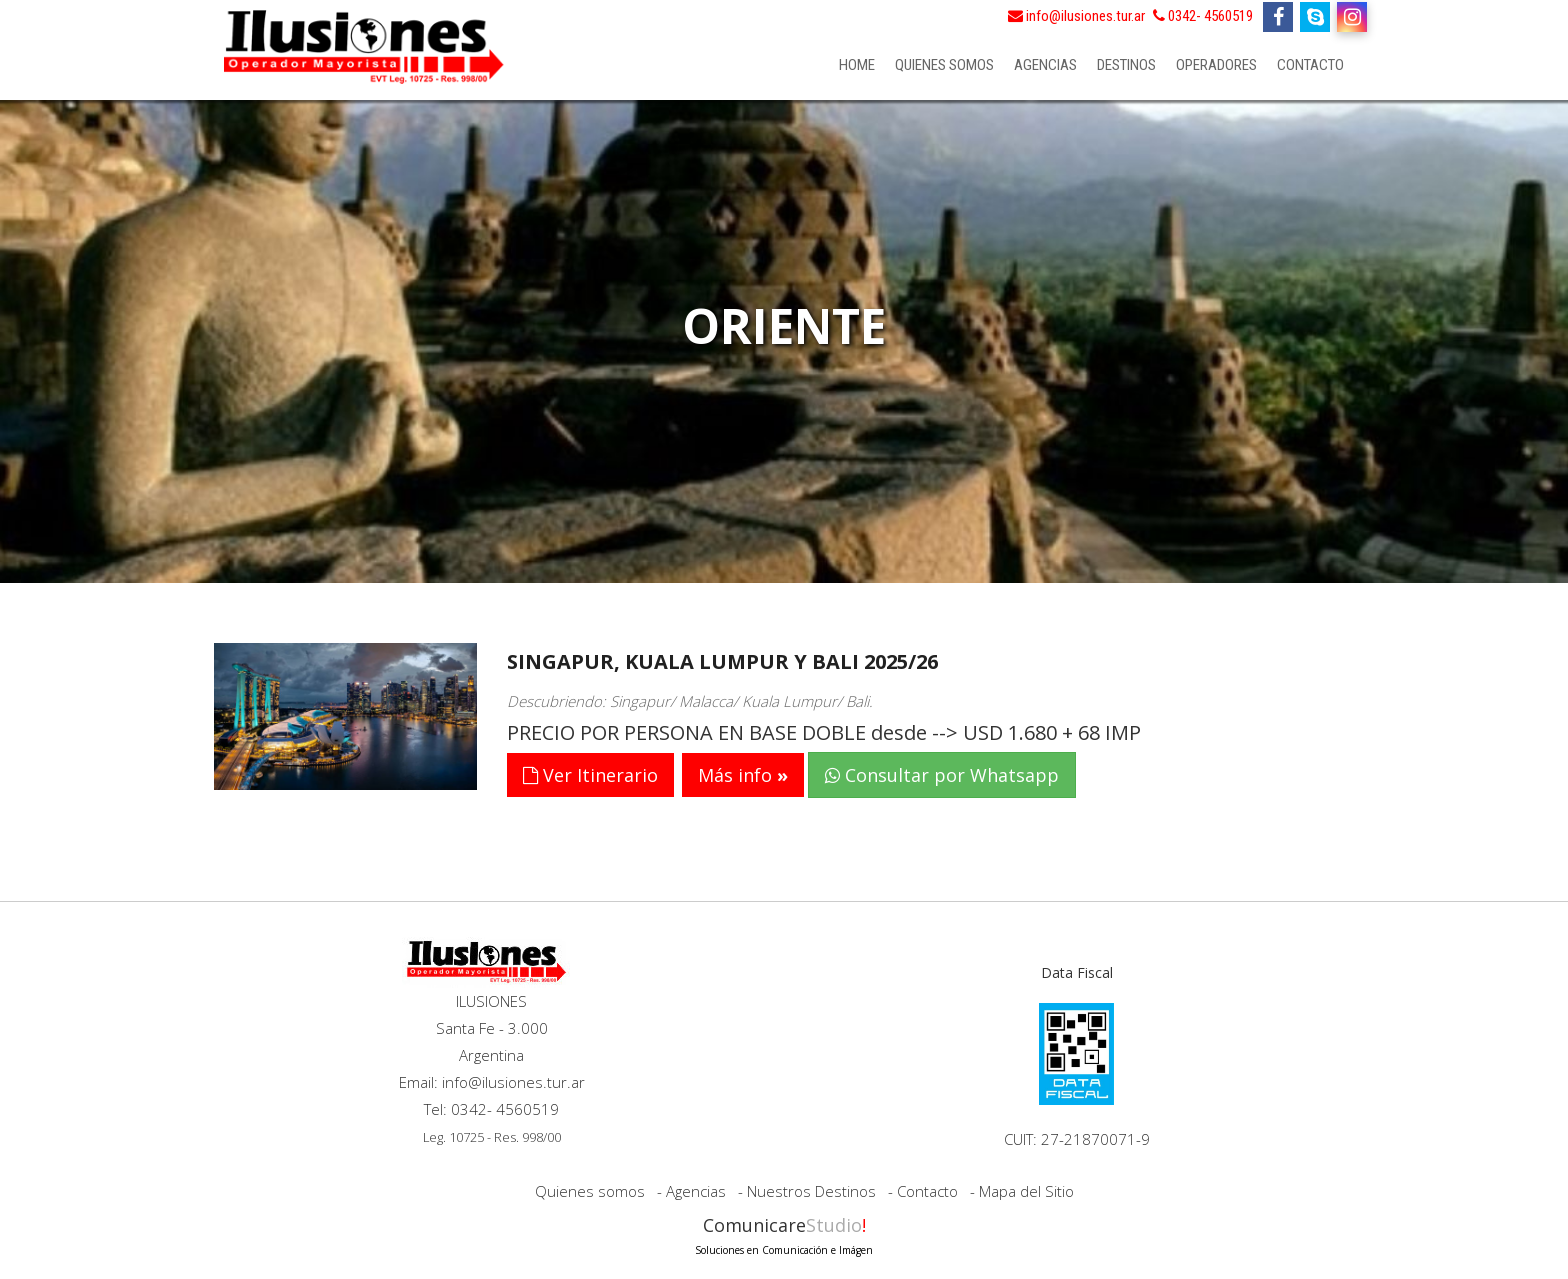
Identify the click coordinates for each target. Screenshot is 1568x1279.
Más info (735, 775)
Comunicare (784, 1233)
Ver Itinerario (590, 775)
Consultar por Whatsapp (942, 775)
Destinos (1126, 65)
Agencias (1045, 65)
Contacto (1310, 65)
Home (857, 65)
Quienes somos (944, 65)
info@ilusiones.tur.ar (1076, 16)
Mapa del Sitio (1026, 1191)
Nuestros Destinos (811, 1191)
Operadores (1216, 65)
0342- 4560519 (1203, 16)
